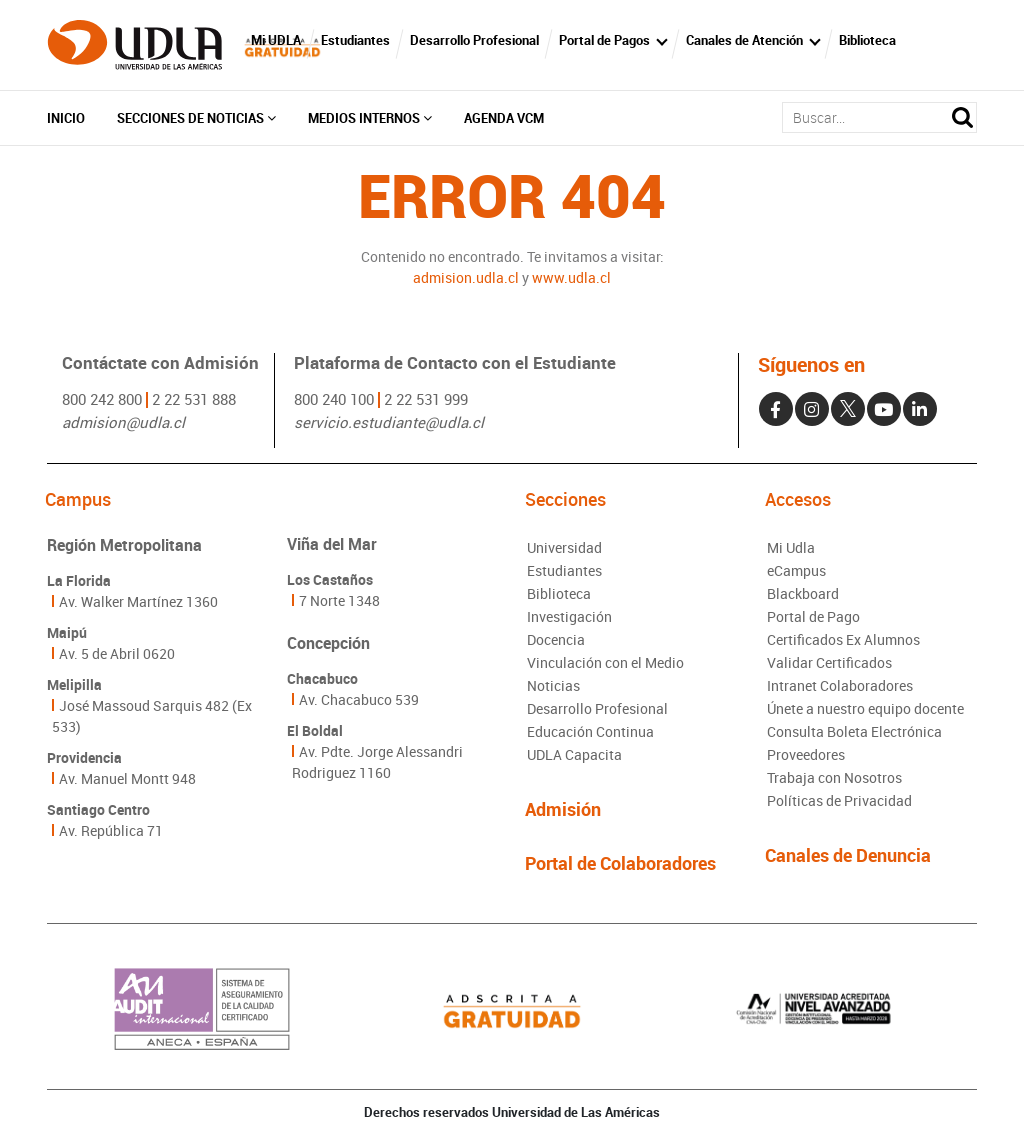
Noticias (553, 685)
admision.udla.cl (466, 277)
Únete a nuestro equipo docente (865, 708)
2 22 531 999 (426, 399)
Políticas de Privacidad (839, 800)
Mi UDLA (276, 40)
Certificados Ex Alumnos (843, 639)
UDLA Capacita (574, 754)
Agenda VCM (504, 118)
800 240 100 (334, 399)
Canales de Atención (744, 40)
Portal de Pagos (604, 40)
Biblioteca (867, 40)
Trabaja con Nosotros (834, 777)
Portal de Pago (813, 616)
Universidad (564, 547)
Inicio (66, 118)
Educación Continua (590, 731)
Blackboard (803, 593)
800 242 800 (102, 399)
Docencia (556, 639)
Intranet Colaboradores (840, 685)
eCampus (796, 570)
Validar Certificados (829, 662)
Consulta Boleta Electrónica (854, 731)
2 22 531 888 (194, 399)
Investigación (569, 616)
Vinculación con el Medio (605, 662)
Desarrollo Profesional (474, 40)
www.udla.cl (571, 277)
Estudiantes (355, 40)
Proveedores (806, 754)
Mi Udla (791, 547)
